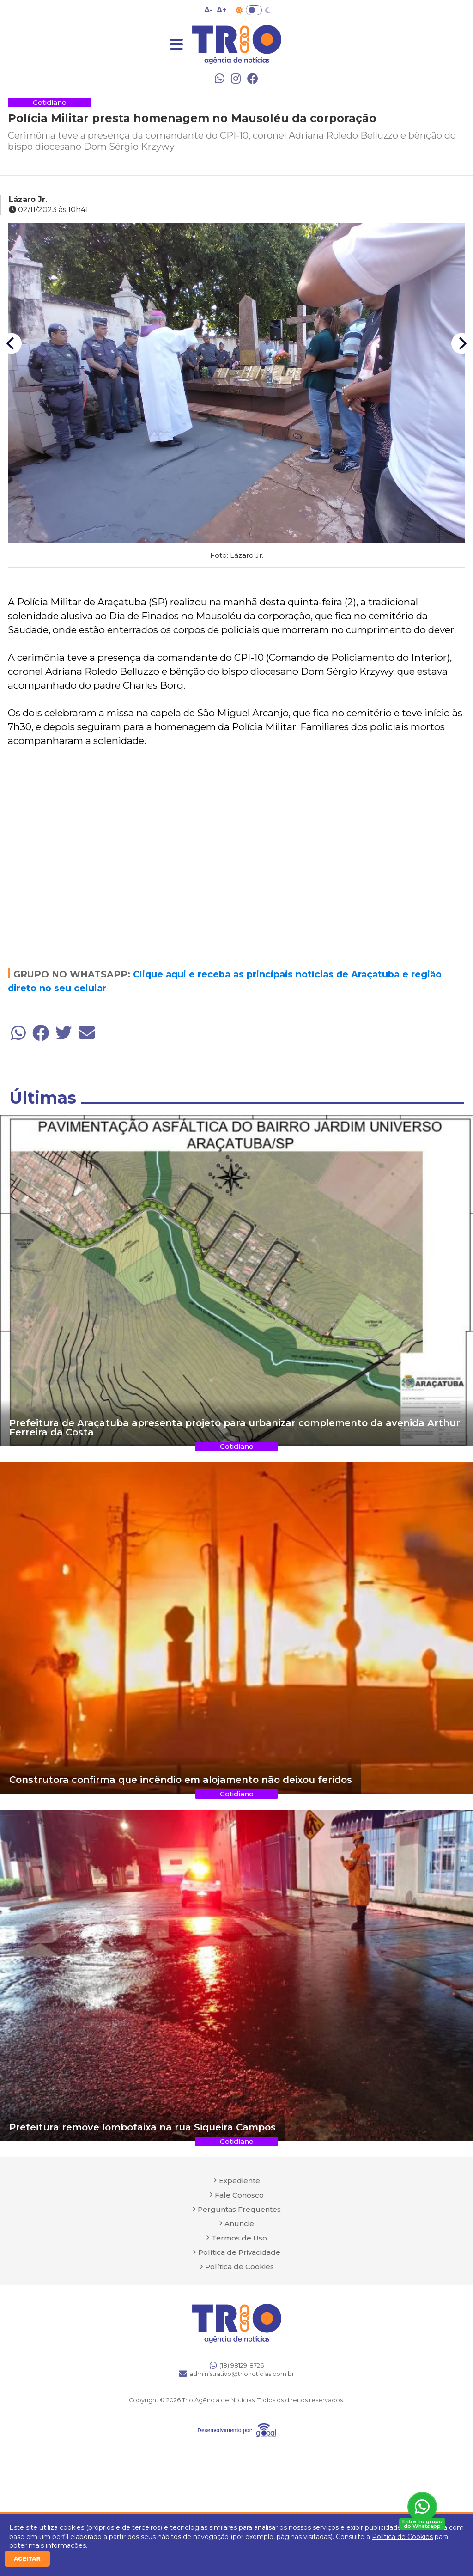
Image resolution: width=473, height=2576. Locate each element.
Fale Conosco (239, 2195)
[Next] (461, 343)
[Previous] (11, 343)
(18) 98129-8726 (237, 2365)
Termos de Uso (239, 2238)
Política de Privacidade (239, 2252)
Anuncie (239, 2223)
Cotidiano (50, 102)
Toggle (254, 10)
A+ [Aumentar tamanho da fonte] (222, 10)
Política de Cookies (402, 2537)
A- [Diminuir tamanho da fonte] (208, 10)
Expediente (239, 2180)
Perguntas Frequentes (239, 2209)
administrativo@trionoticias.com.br (236, 2373)
